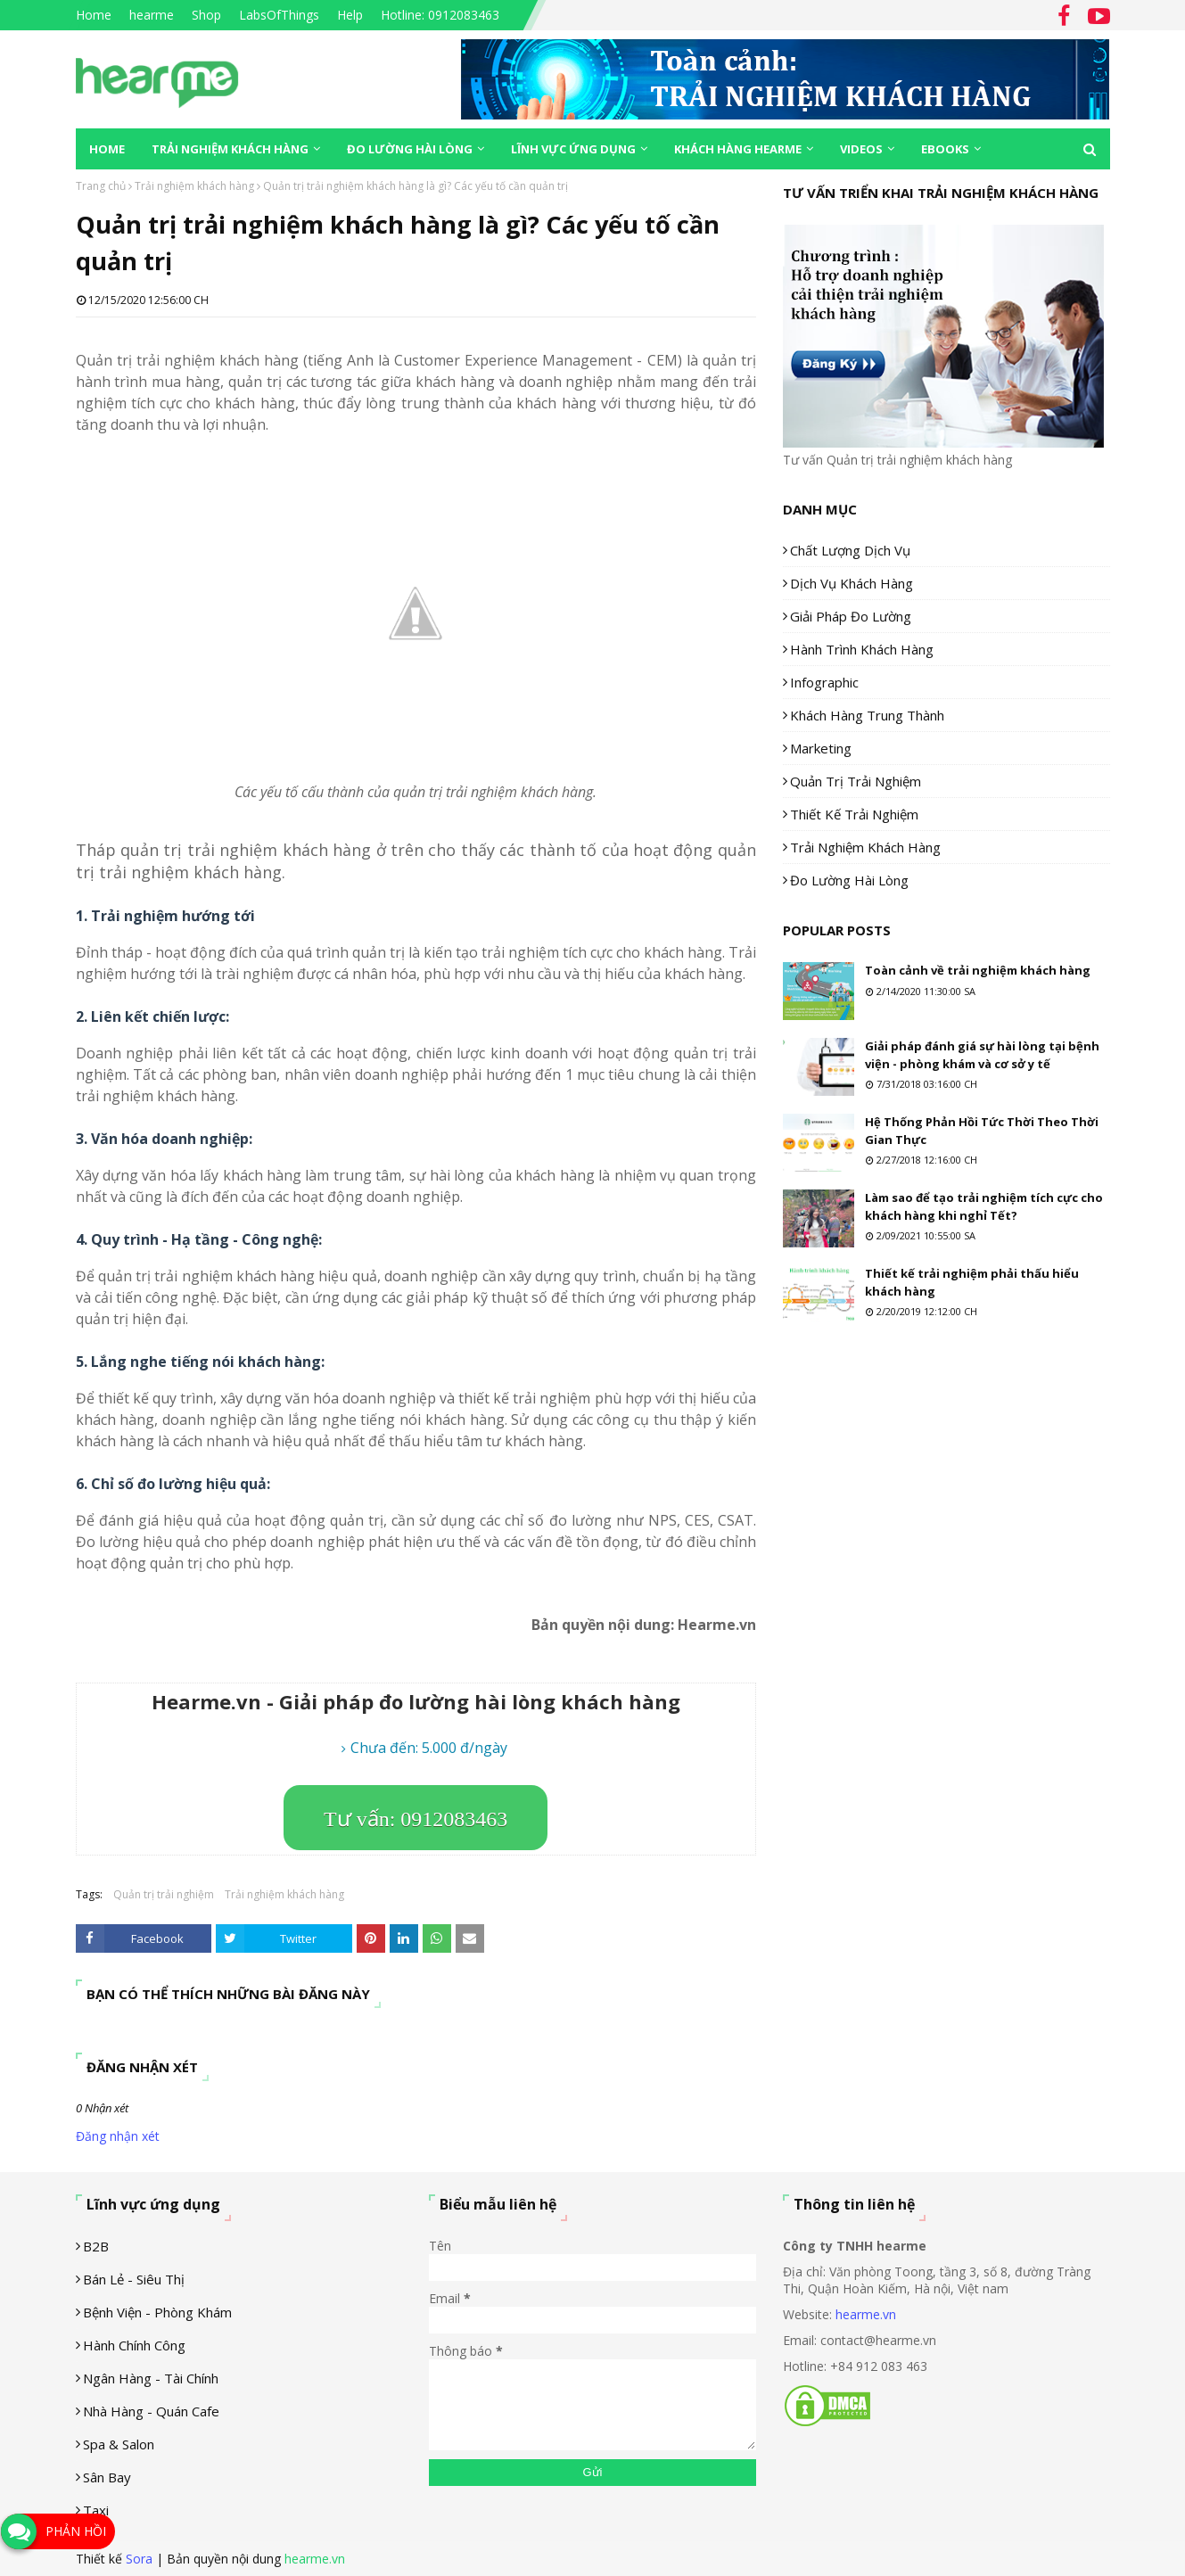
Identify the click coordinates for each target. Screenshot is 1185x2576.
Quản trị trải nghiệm (163, 1894)
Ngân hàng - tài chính (150, 2378)
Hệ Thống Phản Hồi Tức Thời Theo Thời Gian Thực (982, 1131)
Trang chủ (101, 185)
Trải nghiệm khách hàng (194, 185)
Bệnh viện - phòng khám (157, 2312)
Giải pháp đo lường (850, 616)
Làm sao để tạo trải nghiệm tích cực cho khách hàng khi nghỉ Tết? (984, 1206)
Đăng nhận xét (118, 2135)
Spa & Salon (118, 2444)
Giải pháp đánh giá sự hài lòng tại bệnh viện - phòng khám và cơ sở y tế (982, 1055)
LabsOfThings (279, 14)
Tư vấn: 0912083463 (415, 1819)
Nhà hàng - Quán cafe (151, 2411)
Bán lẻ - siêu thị (134, 2279)
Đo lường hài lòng (849, 880)
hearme (151, 14)
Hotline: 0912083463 (440, 14)
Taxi (96, 2510)
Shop (206, 14)
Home (93, 14)
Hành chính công (134, 2345)
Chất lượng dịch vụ (850, 550)
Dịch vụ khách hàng (851, 583)
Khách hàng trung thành (867, 715)
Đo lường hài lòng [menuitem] (410, 149)
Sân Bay (107, 2477)
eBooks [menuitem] (945, 149)
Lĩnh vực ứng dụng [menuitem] (573, 149)
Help (350, 14)
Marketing (821, 748)
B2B (96, 2246)
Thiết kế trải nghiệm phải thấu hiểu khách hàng (972, 1282)
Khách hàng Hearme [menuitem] (738, 149)
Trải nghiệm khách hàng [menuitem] (230, 149)
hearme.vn (865, 2314)
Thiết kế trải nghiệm (854, 814)
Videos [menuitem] (861, 149)
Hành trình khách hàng (862, 649)
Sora (139, 2558)
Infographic (824, 682)
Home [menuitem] (107, 149)
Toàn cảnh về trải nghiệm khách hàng (977, 970)
